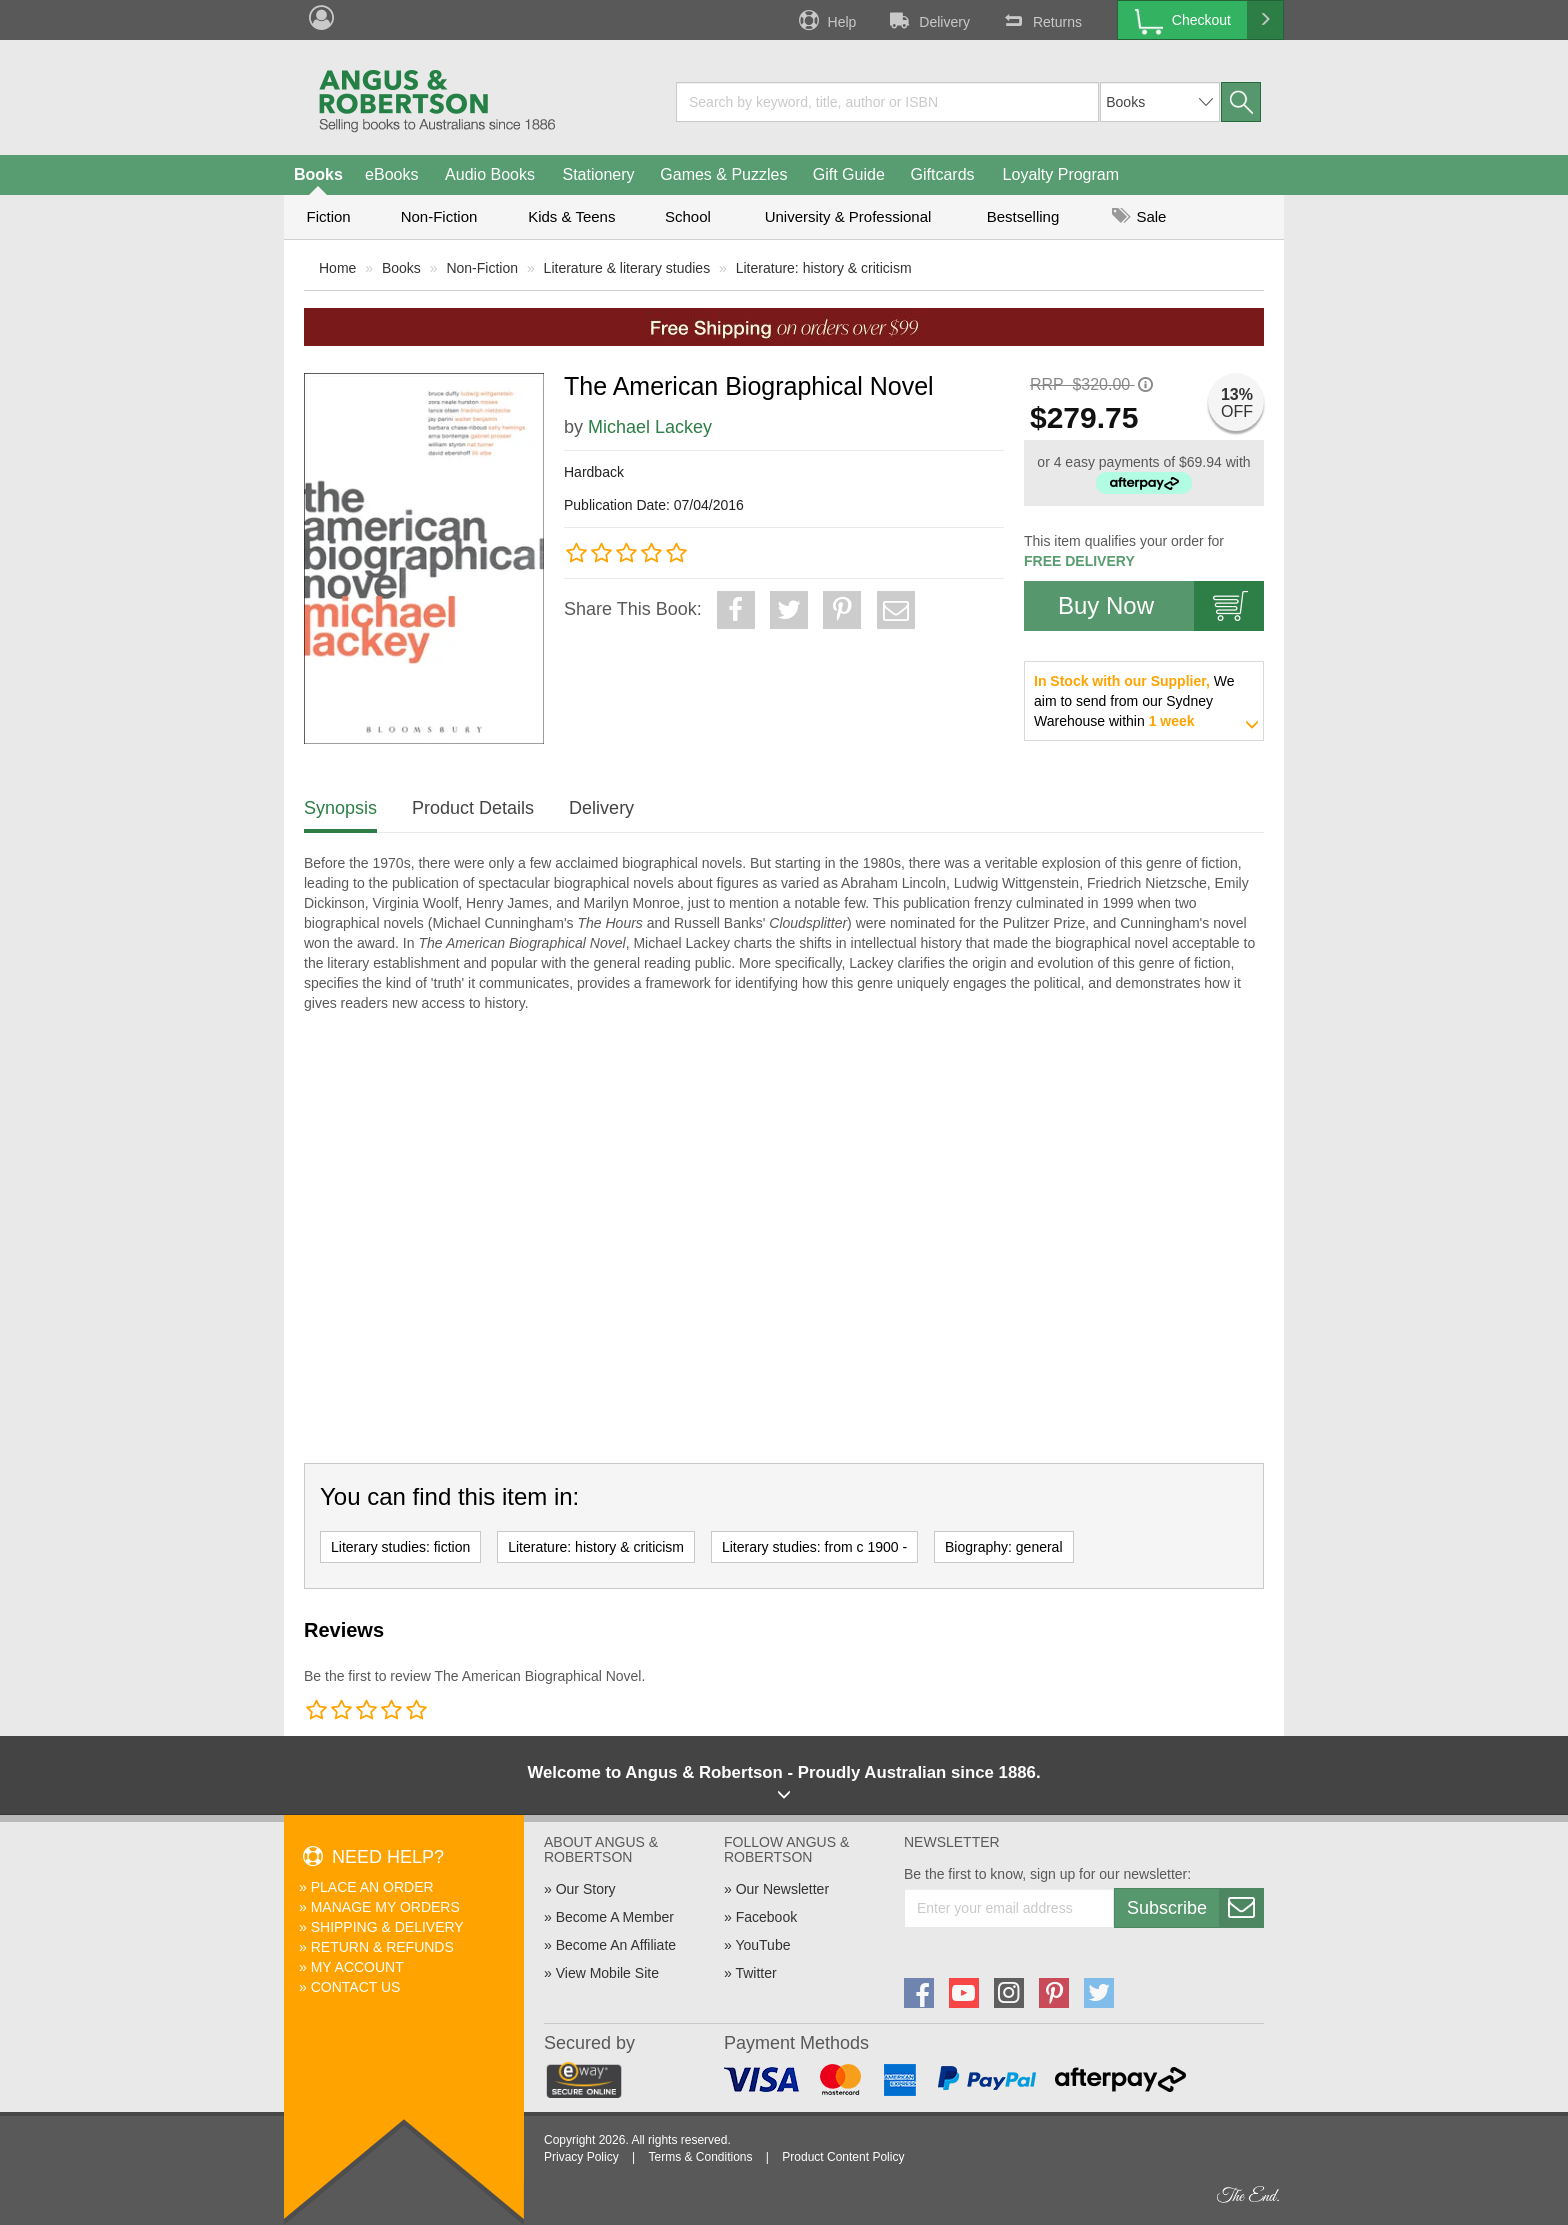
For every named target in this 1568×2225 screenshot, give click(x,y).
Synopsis (340, 808)
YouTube (762, 1945)
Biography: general (1004, 1547)
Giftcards (943, 174)
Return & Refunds (382, 1947)
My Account (357, 1967)
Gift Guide (849, 174)
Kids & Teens (571, 216)
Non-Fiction (439, 216)
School (688, 216)
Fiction (328, 216)
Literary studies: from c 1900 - (814, 1547)
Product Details (473, 808)
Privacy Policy (581, 2157)
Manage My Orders (385, 1907)
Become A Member (615, 1917)
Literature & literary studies (627, 268)
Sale (1139, 216)
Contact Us (356, 1987)
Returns (1041, 20)
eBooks (391, 174)
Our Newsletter (782, 1889)
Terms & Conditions (700, 2157)
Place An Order (372, 1887)
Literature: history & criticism (824, 268)
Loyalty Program (1061, 174)
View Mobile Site (607, 1973)
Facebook (766, 1917)
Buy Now (1161, 606)
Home (337, 268)
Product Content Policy (843, 2157)
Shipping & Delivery (387, 1927)
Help (826, 20)
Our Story (586, 1889)
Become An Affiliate (616, 1945)
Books (318, 174)
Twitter (755, 1973)
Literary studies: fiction (400, 1547)
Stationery (598, 174)
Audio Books (490, 174)
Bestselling (1023, 216)
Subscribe (1195, 1908)
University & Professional (848, 216)
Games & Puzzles (723, 174)
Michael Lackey (650, 427)
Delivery (928, 20)
